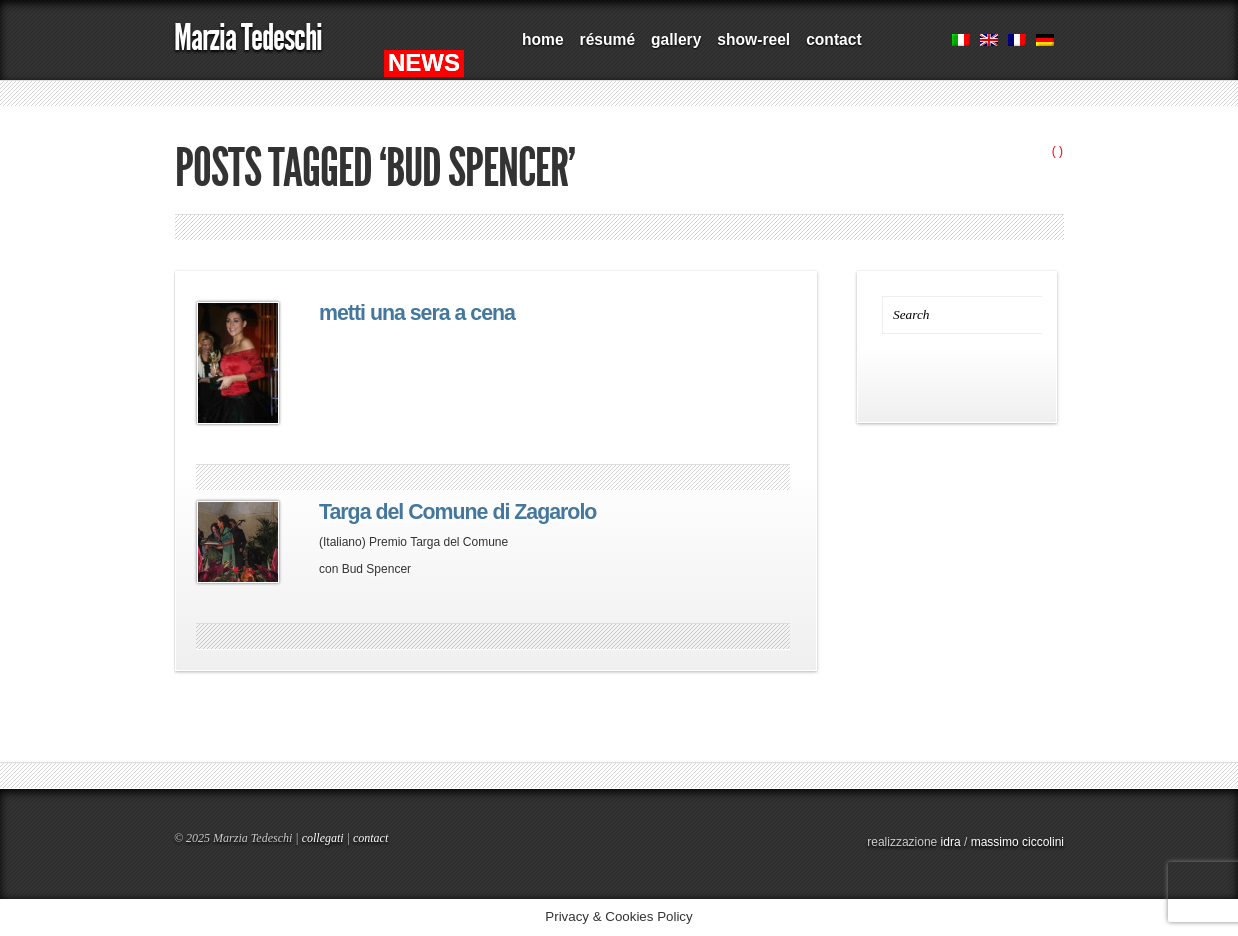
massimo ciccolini (1017, 842)
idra (951, 842)
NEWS (424, 62)
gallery (676, 39)
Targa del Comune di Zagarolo (457, 512)
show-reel (753, 39)
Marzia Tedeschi (248, 37)
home (543, 39)
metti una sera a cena (417, 313)
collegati (323, 838)
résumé (607, 39)
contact (833, 39)
